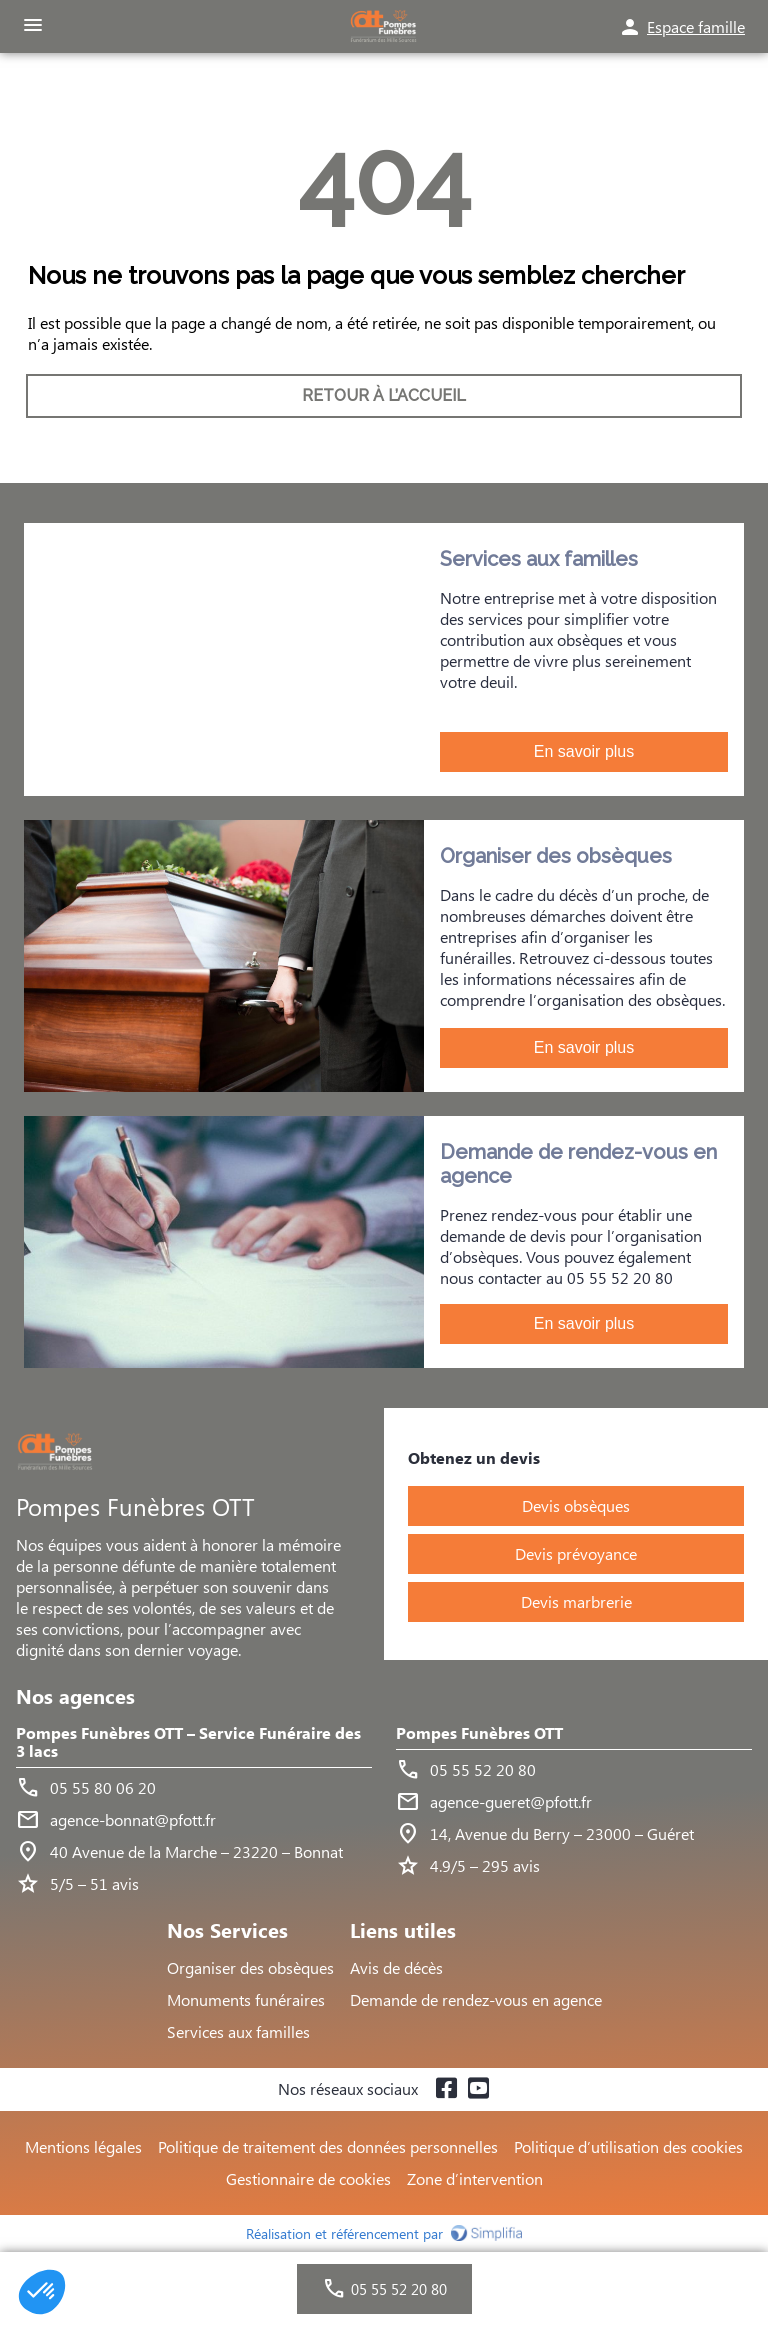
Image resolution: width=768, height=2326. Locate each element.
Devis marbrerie (576, 1601)
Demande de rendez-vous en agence (476, 1999)
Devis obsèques (576, 1505)
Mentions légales (83, 2146)
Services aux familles (238, 2031)
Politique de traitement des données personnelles (328, 2146)
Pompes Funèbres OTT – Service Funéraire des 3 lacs (188, 1742)
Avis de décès (396, 1967)
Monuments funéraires (246, 1999)
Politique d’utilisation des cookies (628, 2146)
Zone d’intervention (475, 2178)
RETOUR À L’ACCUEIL (384, 395)
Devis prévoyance (576, 1553)
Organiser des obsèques (250, 1967)
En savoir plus (584, 751)
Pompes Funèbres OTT (479, 1733)
